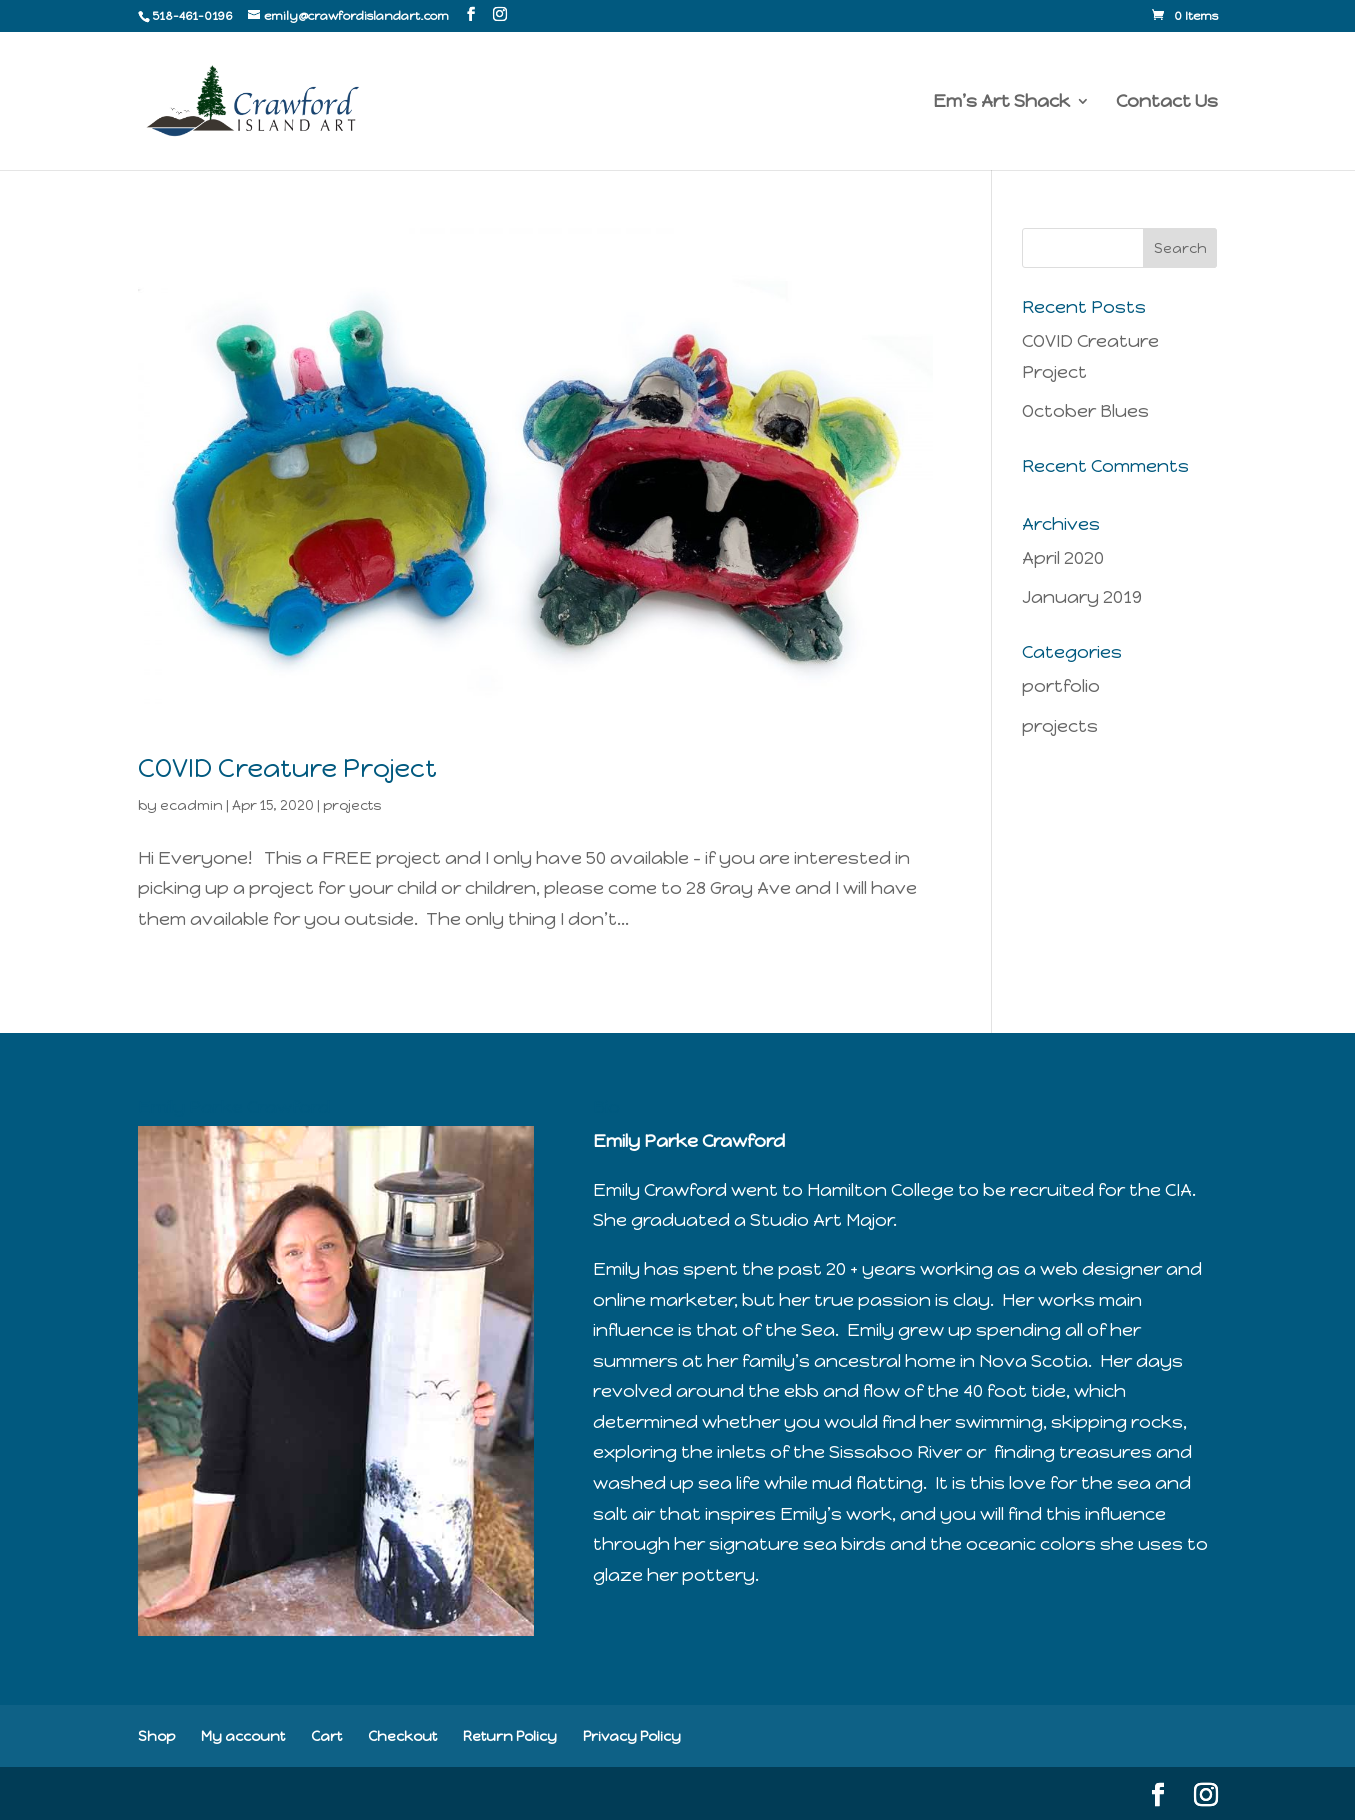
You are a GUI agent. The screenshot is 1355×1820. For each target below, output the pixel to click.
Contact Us (1167, 103)
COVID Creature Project (287, 768)
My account (243, 1736)
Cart (326, 1736)
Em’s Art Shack (1001, 103)
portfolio (1061, 686)
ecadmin (191, 805)
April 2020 (1063, 558)
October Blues (1085, 411)
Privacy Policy (632, 1736)
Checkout (402, 1736)
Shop (156, 1736)
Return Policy (510, 1736)
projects (352, 805)
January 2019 (1082, 597)
